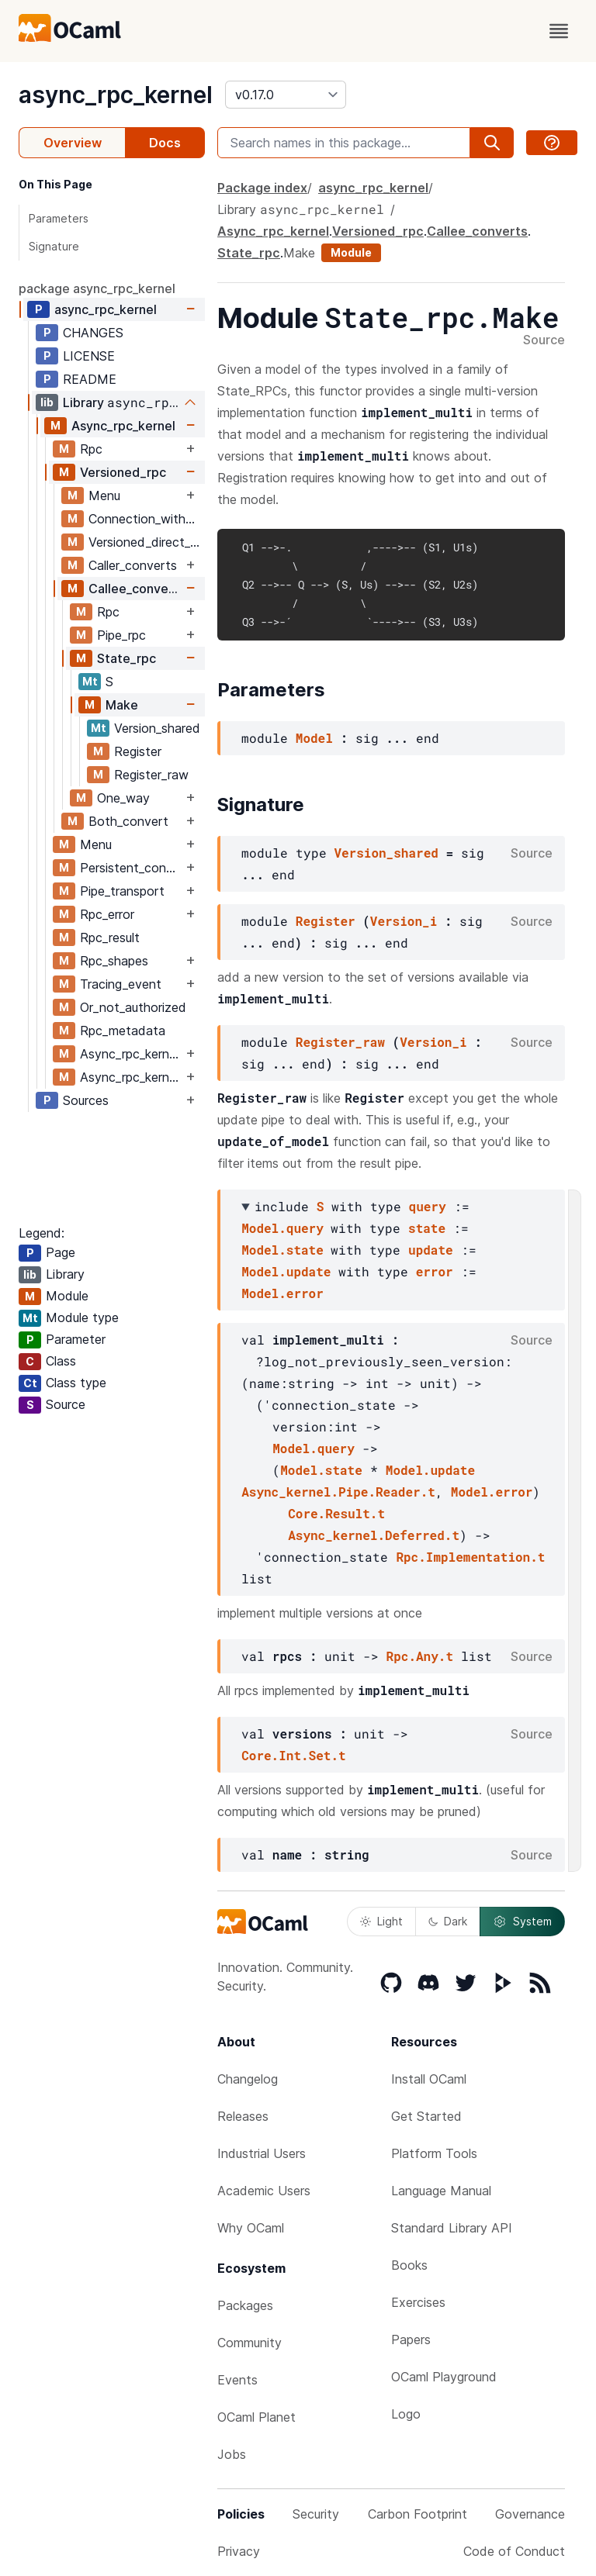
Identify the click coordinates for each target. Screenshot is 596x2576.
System (522, 1922)
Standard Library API (451, 2228)
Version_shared (157, 728)
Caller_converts (132, 565)
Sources (86, 1100)
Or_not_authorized (133, 1007)
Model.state (282, 1249)
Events (237, 2380)
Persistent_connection (131, 867)
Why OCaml (250, 2228)
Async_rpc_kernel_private (131, 1077)
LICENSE (89, 356)
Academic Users (263, 2190)
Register (137, 751)
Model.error (282, 1293)
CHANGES (93, 332)
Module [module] (351, 252)
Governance (530, 2514)
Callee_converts (135, 588)
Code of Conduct (514, 2551)
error (434, 1271)
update (430, 1249)
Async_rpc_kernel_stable (131, 1054)
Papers (411, 2339)
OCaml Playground (444, 2376)
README (89, 379)
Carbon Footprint (417, 2514)
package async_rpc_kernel (97, 288)
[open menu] (558, 31)
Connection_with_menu (146, 519)
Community (249, 2342)
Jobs (231, 2454)
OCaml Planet (256, 2417)
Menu (104, 495)
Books (409, 2265)
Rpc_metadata (122, 1030)
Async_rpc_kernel (123, 425)
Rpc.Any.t (419, 1656)
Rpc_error (107, 914)
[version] (285, 95)
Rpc (91, 449)
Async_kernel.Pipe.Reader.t (338, 1491)
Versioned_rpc (123, 472)
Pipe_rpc (121, 635)
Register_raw (151, 774)
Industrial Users (261, 2153)
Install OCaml (428, 2079)
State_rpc (126, 658)
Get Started (426, 2116)
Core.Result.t (336, 1513)
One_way (123, 798)
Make (122, 705)
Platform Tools (434, 2153)
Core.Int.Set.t (293, 1755)
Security (316, 2514)
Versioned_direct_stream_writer (146, 542)
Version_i (403, 921)
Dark (447, 1921)
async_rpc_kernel (116, 95)
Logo (406, 2414)
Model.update (286, 1271)
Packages (245, 2305)
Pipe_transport (122, 891)
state (426, 1228)
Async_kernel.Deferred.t (373, 1535)
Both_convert (128, 821)
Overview (72, 142)
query (427, 1206)
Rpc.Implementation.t (470, 1557)
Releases (243, 2116)
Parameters (58, 218)
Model (314, 738)
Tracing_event (120, 984)
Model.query (282, 1228)
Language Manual (441, 2190)
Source (544, 340)
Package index (262, 187)
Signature (54, 246)
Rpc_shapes (114, 961)
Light (381, 1921)
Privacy (238, 2551)
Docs (165, 142)
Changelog (247, 2079)
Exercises (418, 2302)
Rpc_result (110, 937)
